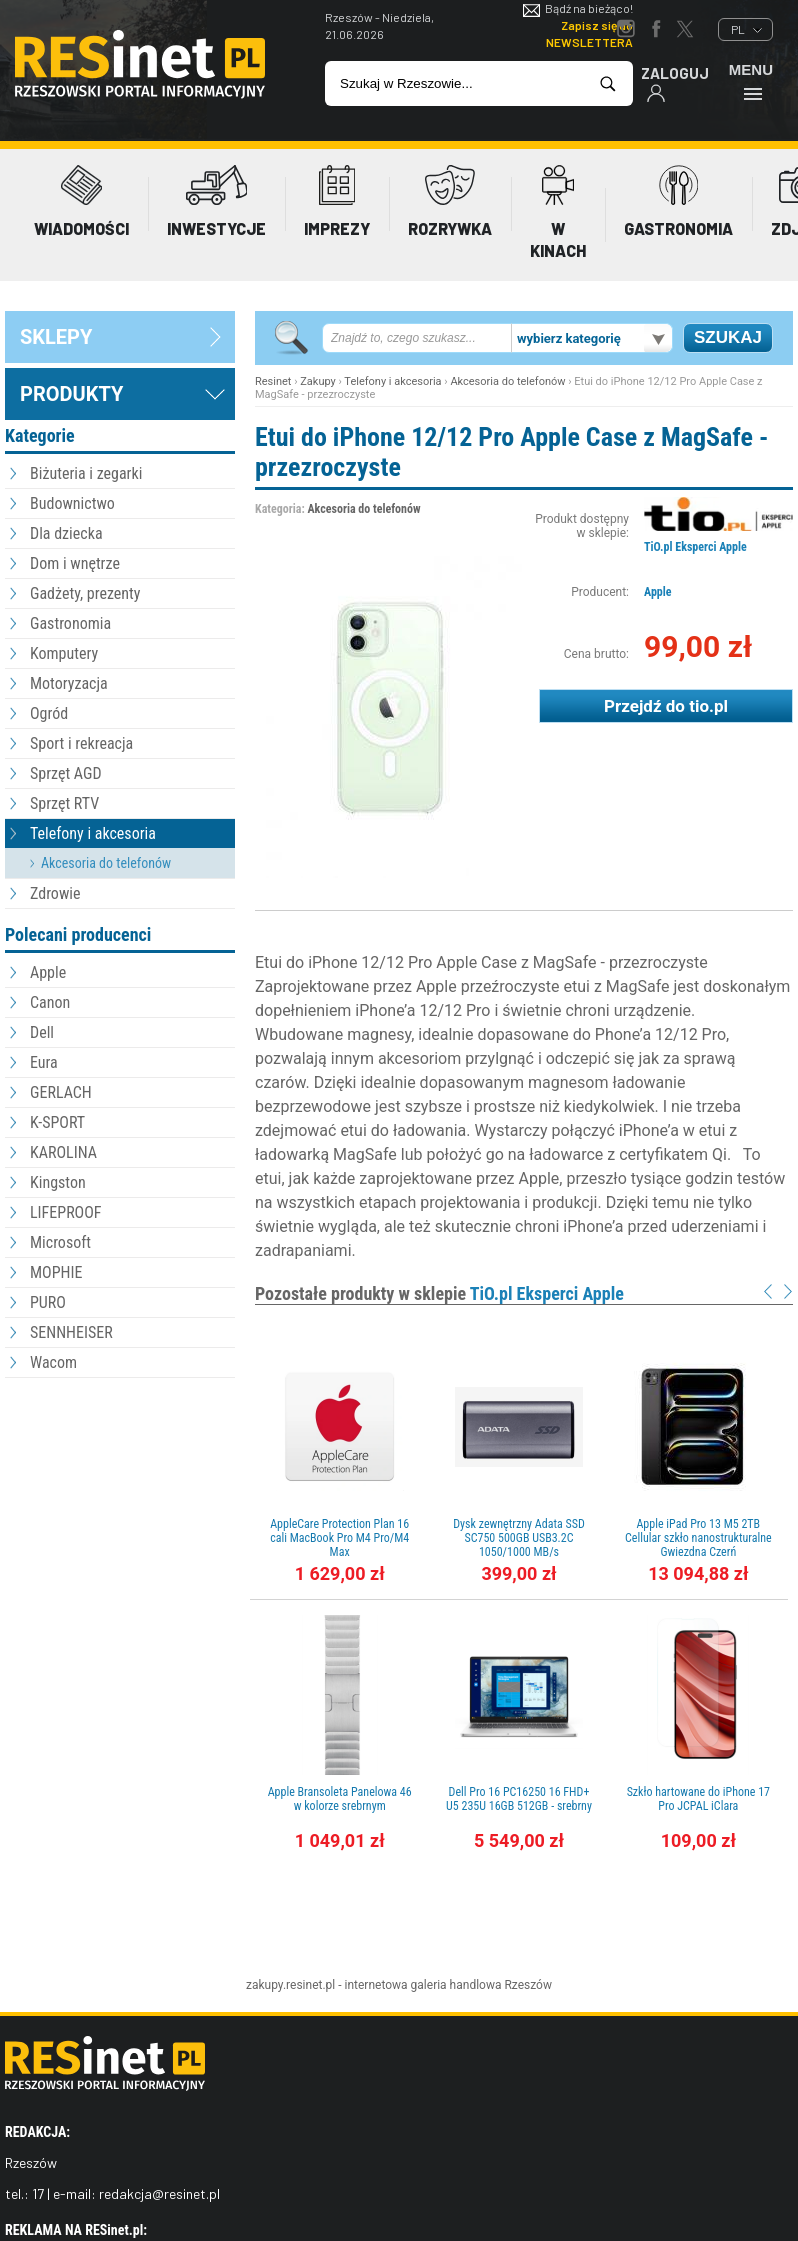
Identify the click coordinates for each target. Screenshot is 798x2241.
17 (38, 2193)
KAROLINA (63, 1152)
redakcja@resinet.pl (159, 2193)
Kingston (58, 1182)
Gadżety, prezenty (85, 593)
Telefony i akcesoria (93, 833)
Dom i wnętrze (75, 563)
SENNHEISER (71, 1332)
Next (788, 1291)
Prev (768, 1291)
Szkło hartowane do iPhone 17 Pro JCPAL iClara (698, 1799)
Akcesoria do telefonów (106, 863)
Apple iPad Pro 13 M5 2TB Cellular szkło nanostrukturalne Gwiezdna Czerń (698, 1538)
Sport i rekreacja (81, 743)
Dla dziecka (66, 533)
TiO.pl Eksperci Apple (695, 547)
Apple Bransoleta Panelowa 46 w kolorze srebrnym (340, 1799)
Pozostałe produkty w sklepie (439, 1293)
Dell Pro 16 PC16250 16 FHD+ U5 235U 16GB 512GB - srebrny (519, 1799)
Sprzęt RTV (64, 803)
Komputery (64, 653)
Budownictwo (72, 503)
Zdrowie (55, 893)
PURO (48, 1302)
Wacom (53, 1362)
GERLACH (61, 1092)
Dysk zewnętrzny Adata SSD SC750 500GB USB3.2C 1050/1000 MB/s (519, 1538)
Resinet (273, 381)
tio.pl (708, 706)
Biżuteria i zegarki (86, 473)
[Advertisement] (120, 1493)
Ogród (49, 713)
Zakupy (318, 381)
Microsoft (60, 1242)
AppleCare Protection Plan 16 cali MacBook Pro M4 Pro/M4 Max (339, 1538)
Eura (44, 1062)
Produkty (71, 394)
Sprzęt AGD (66, 773)
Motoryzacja (69, 683)
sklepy (56, 337)
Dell (42, 1032)
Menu (751, 81)
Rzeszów (528, 1985)
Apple (48, 972)
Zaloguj (675, 83)
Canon (50, 1002)
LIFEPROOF (66, 1212)
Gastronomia (70, 623)
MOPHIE (56, 1272)
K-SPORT (57, 1122)
